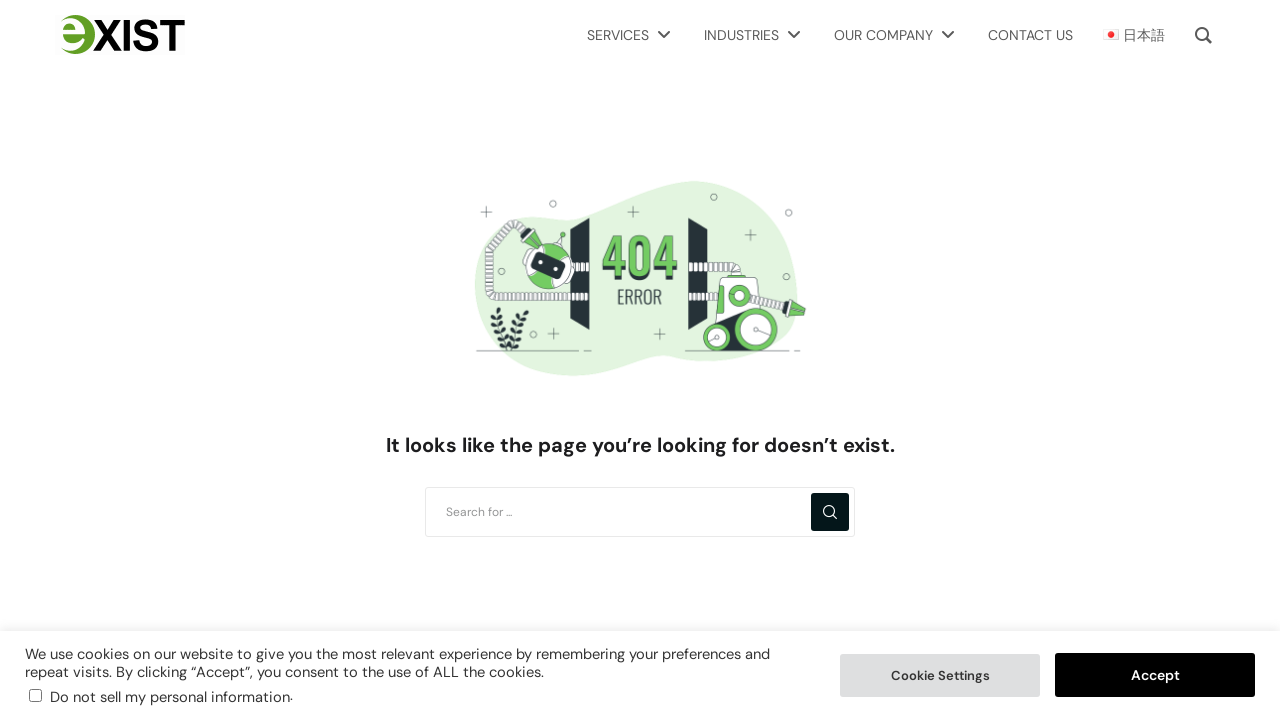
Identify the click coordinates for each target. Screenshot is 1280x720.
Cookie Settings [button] (940, 675)
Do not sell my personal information (170, 697)
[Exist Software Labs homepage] (120, 35)
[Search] (830, 512)
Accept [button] (1155, 675)
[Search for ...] (640, 512)
